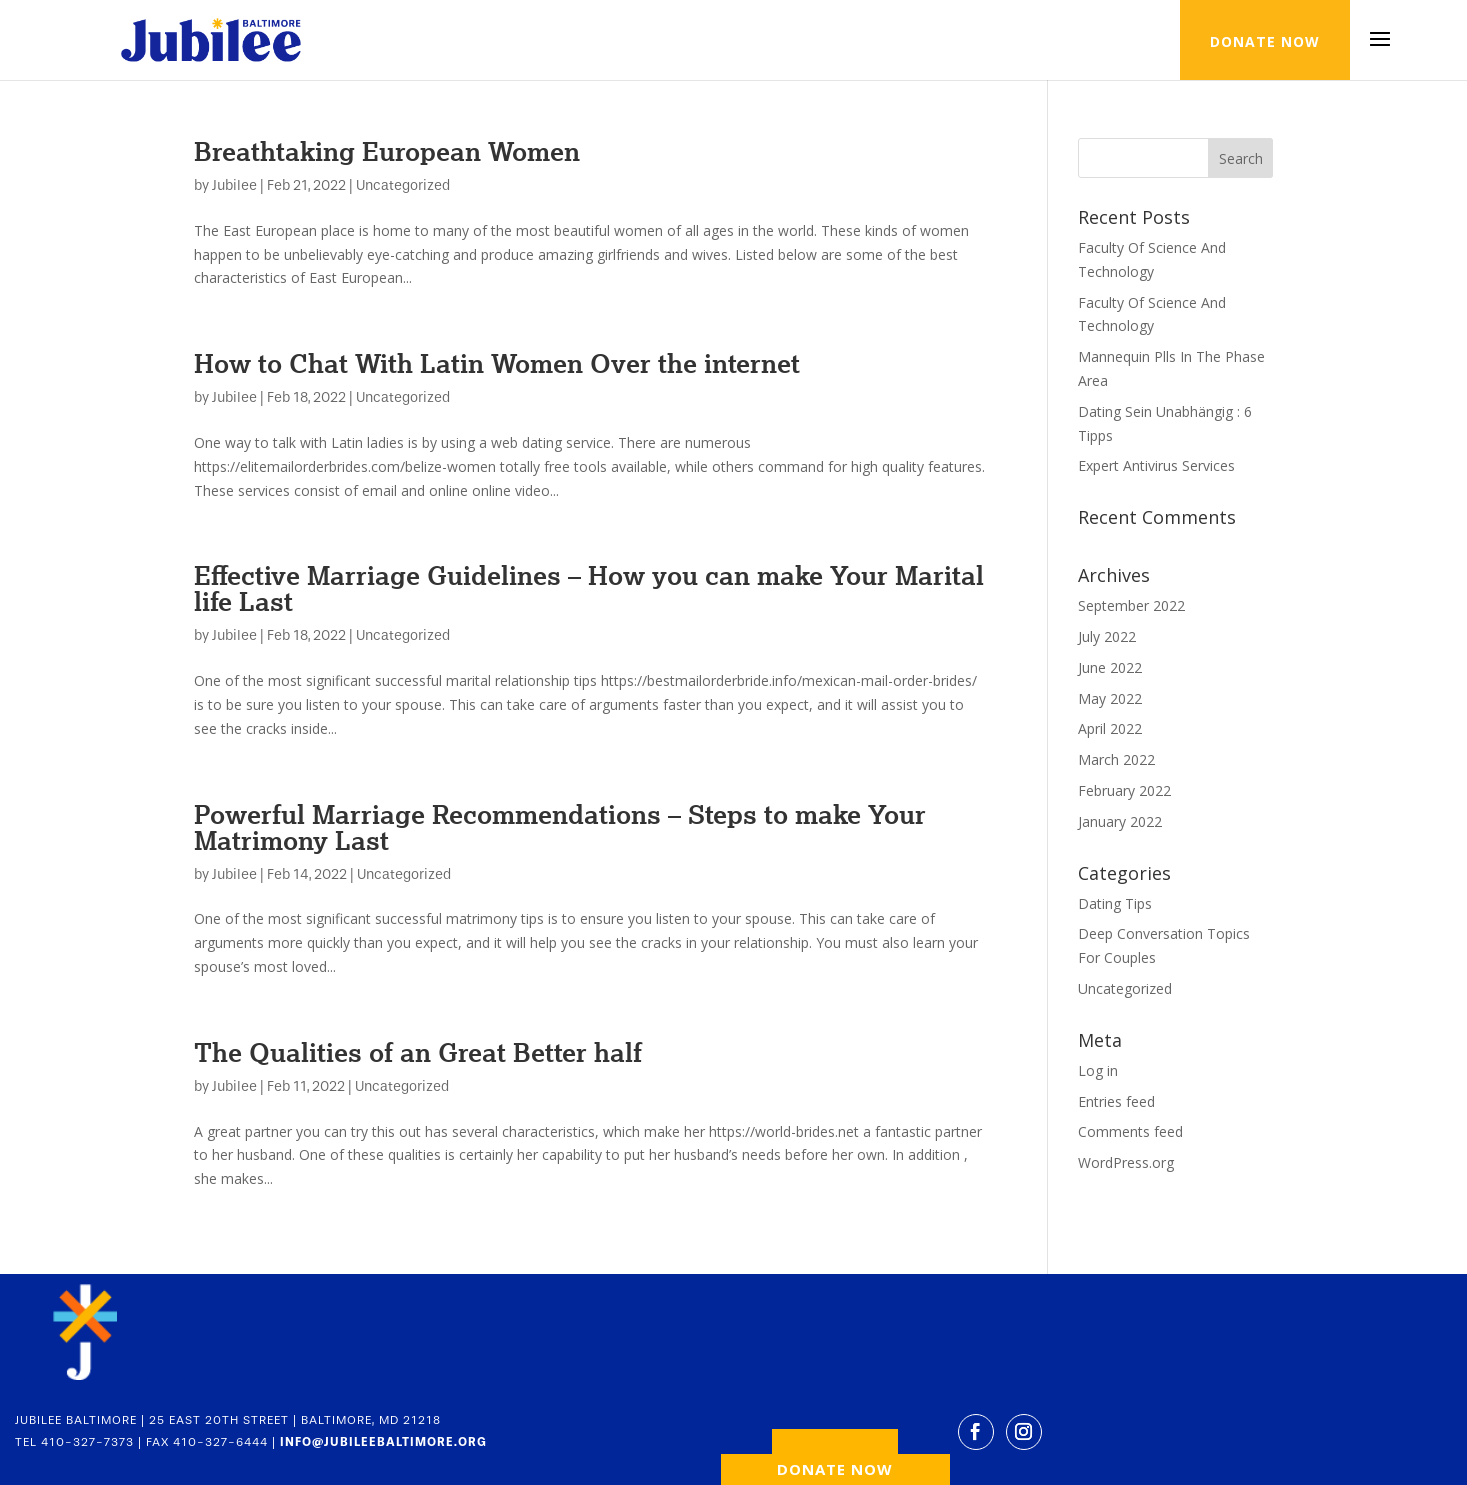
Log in (1098, 1070)
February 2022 (1124, 790)
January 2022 (1120, 821)
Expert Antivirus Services (1156, 465)
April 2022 (1110, 728)
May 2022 (1110, 698)
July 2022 (1107, 636)
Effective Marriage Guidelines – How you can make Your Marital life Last (589, 588)
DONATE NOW (1265, 41)
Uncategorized (403, 185)
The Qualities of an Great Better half (418, 1052)
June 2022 (1110, 667)
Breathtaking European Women (387, 151)
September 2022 (1131, 605)
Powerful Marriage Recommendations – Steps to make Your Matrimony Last (560, 827)
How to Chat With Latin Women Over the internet (497, 363)
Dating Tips (1115, 903)
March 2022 (1116, 759)
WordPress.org (1126, 1162)
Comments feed (1130, 1131)
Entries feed (1116, 1101)
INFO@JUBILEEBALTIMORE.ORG (383, 1442)
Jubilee (234, 185)
